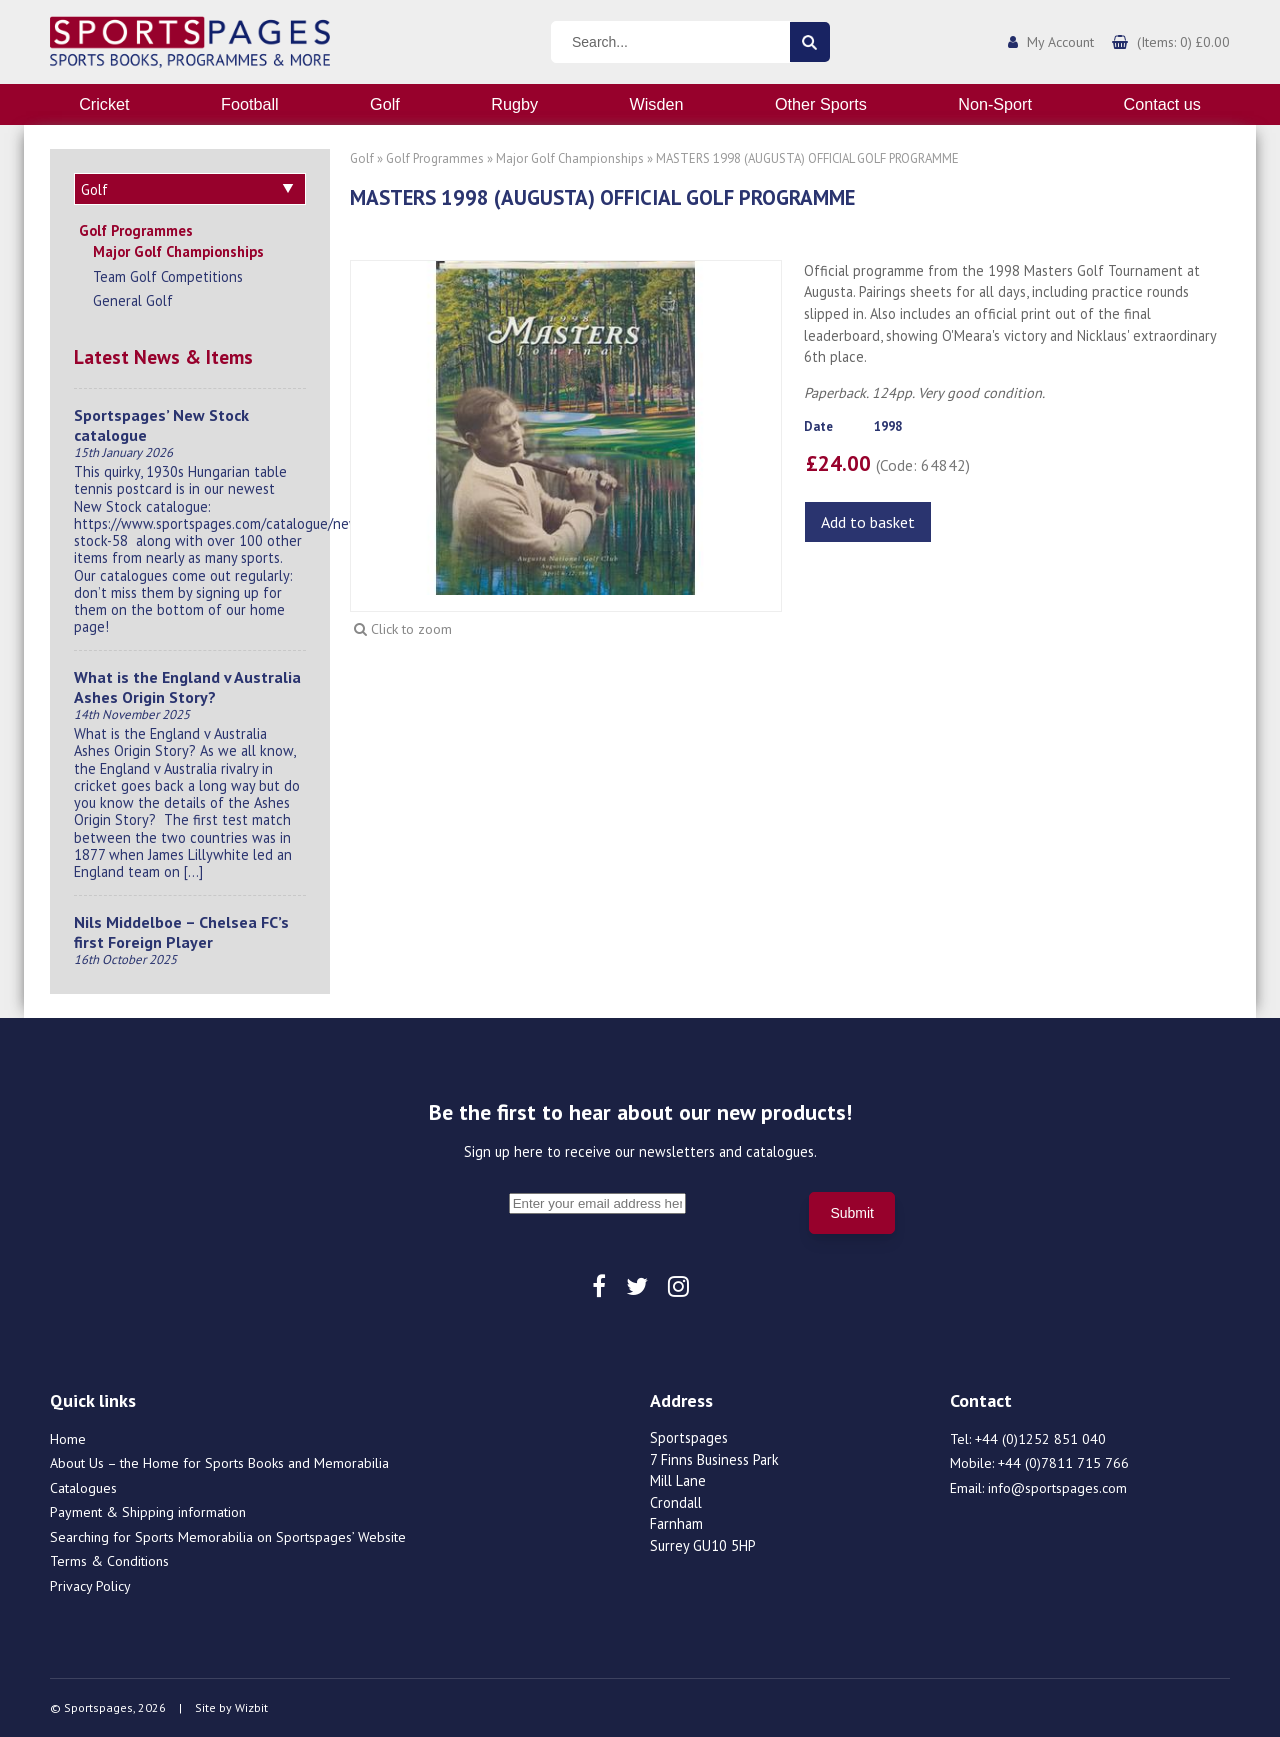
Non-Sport (995, 104)
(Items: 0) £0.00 (1183, 42)
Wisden (657, 104)
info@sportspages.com (1057, 1488)
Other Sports (821, 104)
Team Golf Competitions (168, 276)
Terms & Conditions (109, 1561)
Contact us (1161, 104)
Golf (385, 104)
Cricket (104, 104)
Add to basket (868, 522)
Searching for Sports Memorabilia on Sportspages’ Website (228, 1537)
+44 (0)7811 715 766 (1063, 1463)
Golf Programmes (136, 230)
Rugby (514, 104)
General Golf (133, 300)
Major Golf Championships (178, 251)
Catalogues (83, 1488)
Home (68, 1439)
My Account (1060, 42)
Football (250, 104)
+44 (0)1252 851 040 (1040, 1439)
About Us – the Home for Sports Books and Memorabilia (219, 1463)
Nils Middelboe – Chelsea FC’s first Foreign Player (181, 932)
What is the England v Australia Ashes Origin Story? (187, 687)
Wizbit (251, 1707)
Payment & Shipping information (148, 1512)
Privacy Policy (90, 1586)
